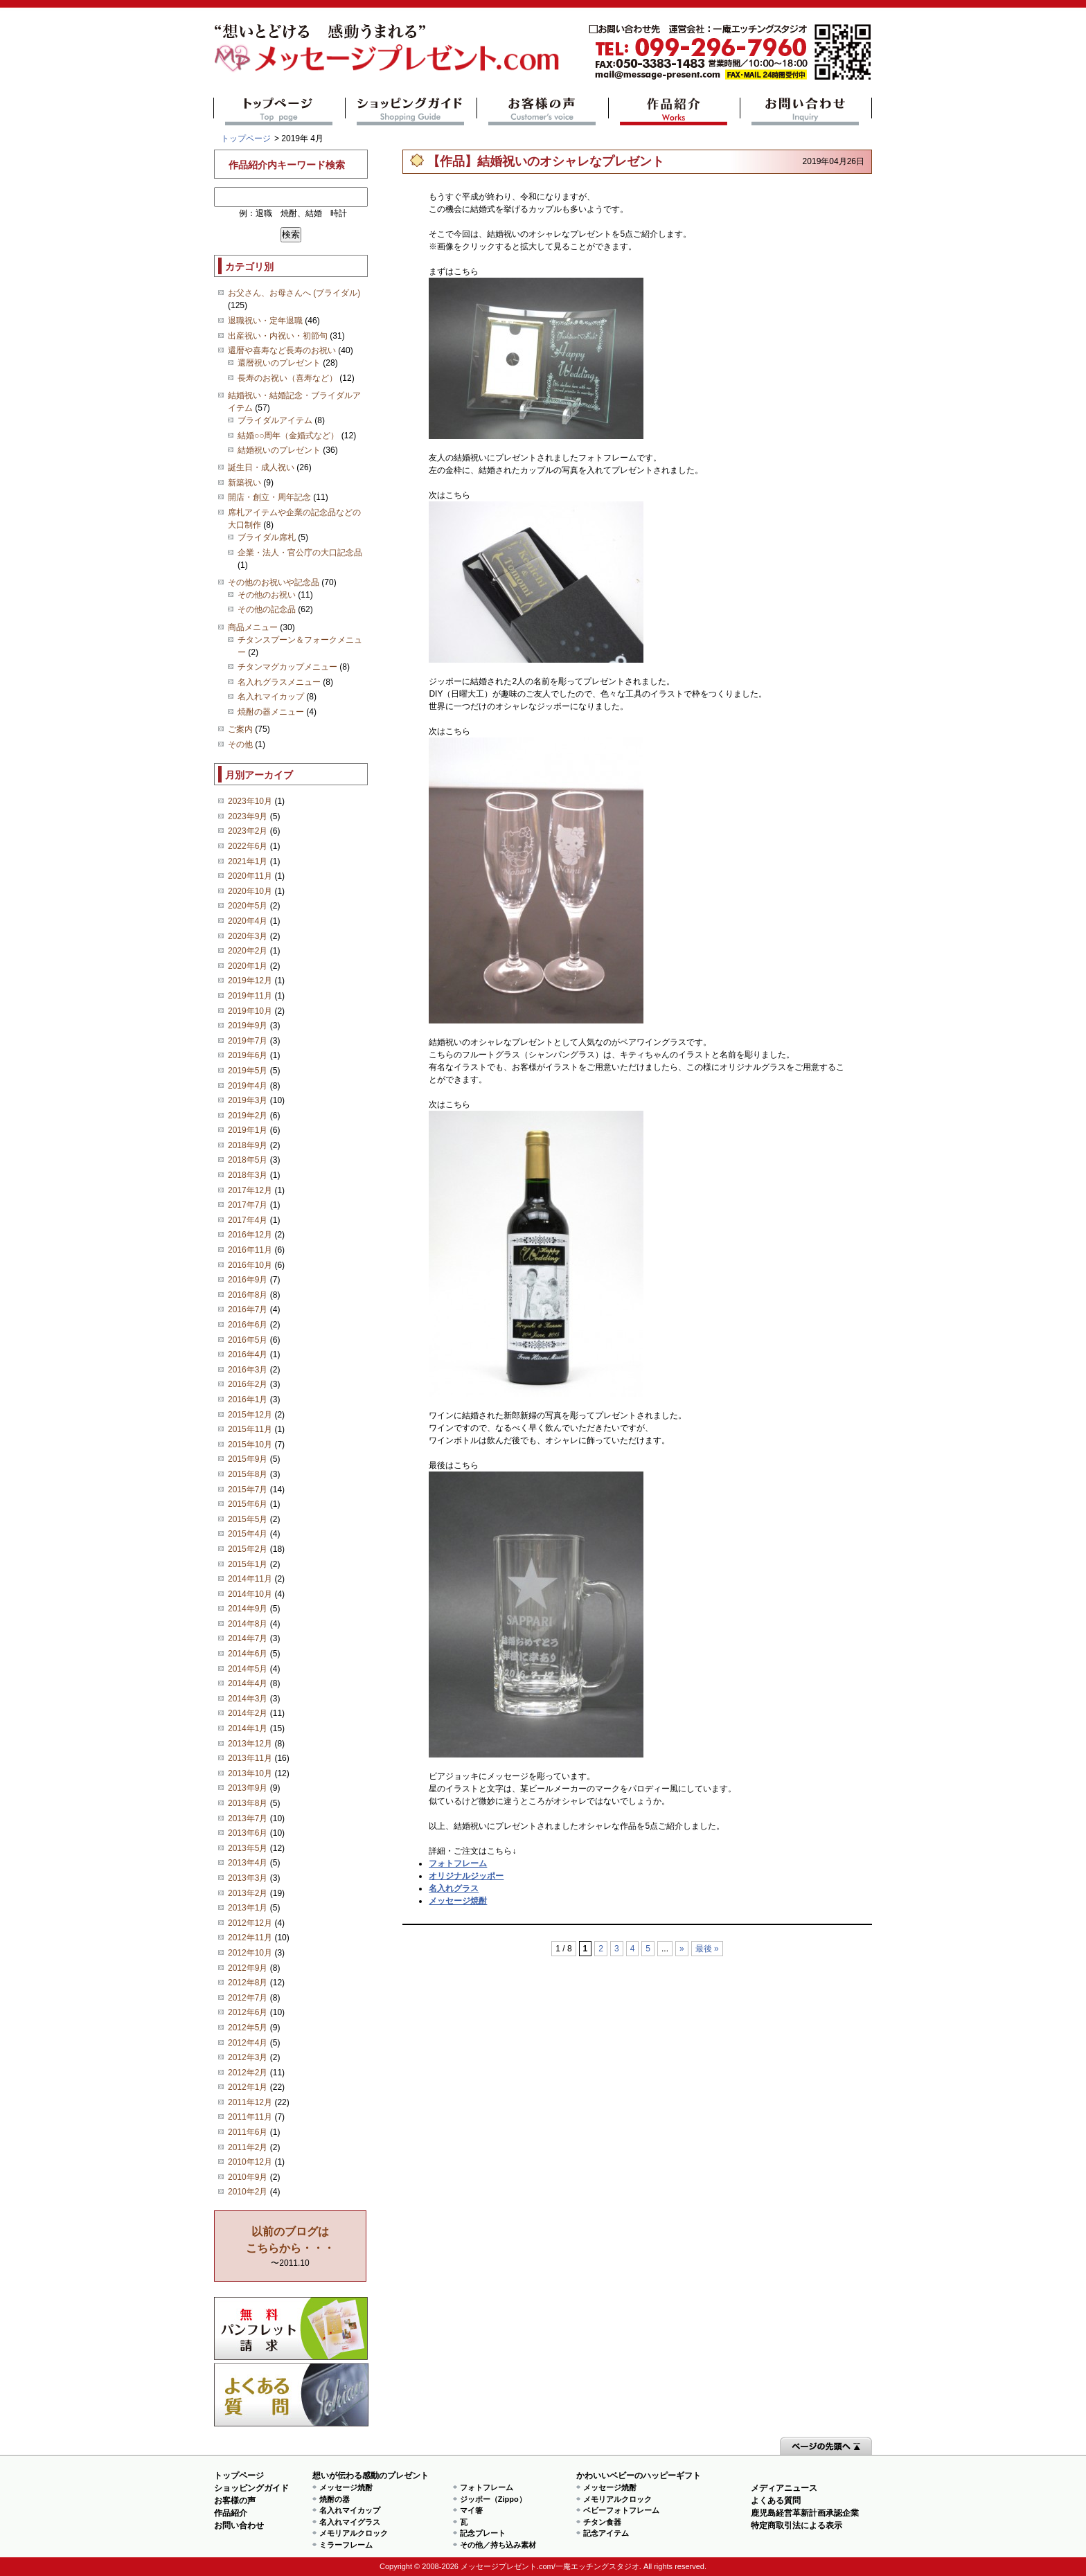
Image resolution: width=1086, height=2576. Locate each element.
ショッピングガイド (411, 111)
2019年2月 (247, 1115)
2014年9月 (247, 1608)
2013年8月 (247, 1803)
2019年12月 (250, 980)
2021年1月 (247, 861)
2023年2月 (247, 831)
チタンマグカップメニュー (287, 667)
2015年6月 (247, 1504)
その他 (240, 744)
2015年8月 (247, 1474)
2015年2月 (247, 1549)
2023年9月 (247, 816)
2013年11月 (250, 1758)
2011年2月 (247, 2147)
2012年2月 (247, 2072)
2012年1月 (247, 2087)
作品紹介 (674, 111)
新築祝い (244, 483)
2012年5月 (247, 2027)
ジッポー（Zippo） (493, 2499)
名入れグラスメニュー (279, 682)
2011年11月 (250, 2117)
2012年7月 (247, 1998)
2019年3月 (247, 1100)
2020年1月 (247, 966)
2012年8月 (247, 1982)
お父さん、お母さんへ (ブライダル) (294, 293)
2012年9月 (247, 1968)
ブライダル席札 (267, 537)
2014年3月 (247, 1698)
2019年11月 (250, 996)
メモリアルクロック (353, 2533)
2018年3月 (247, 1175)
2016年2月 (247, 1384)
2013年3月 (247, 1878)
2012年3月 (247, 2057)
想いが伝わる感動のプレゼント (370, 2475)
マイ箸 (471, 2510)
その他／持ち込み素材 (498, 2545)
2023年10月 (250, 801)
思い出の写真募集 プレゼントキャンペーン (291, 2328)
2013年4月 (247, 1863)
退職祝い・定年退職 (265, 320)
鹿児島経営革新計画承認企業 (805, 2513)
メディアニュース (784, 2488)
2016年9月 (247, 1280)
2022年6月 (247, 846)
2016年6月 (247, 1325)
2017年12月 (250, 1190)
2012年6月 (247, 2012)
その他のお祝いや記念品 (273, 582)
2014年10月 (250, 1594)
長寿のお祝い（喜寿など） (287, 378)
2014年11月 (250, 1579)
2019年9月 (247, 1025)
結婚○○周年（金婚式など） (288, 435)
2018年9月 (247, 1145)
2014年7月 (247, 1638)
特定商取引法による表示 (796, 2525)
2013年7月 (247, 1818)
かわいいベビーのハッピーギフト (638, 2475)
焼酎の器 (334, 2499)
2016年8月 (247, 1295)
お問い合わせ (805, 111)
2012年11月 (250, 1937)
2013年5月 (247, 1848)
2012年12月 (250, 1923)
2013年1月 (247, 1908)
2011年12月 (250, 2102)
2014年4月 (247, 1683)
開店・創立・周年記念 (269, 497)
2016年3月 (247, 1370)
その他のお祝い (267, 595)
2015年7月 (247, 1489)
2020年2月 (247, 951)
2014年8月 (247, 1624)
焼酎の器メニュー (271, 712)
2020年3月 (247, 936)
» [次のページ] (681, 1948)
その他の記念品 (267, 609)
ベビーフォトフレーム (621, 2510)
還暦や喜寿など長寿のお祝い (282, 350)
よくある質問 (291, 2394)
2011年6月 (247, 2132)
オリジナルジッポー (466, 1876)
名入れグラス (454, 1888)
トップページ (279, 111)
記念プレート (483, 2533)
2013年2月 (247, 1893)
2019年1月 (247, 1130)
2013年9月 (247, 1788)
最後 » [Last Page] (707, 1948)
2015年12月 (250, 1415)
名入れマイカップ (271, 696)
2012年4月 (247, 2043)
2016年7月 (247, 1309)
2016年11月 (250, 1250)
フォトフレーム (458, 1863)
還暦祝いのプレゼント (279, 363)
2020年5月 (247, 906)
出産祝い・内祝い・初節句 (278, 336)
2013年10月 (250, 1773)
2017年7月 (247, 1205)
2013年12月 (250, 1743)
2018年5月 (247, 1160)
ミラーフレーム (346, 2545)
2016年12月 (250, 1235)
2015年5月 (247, 1519)
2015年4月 (247, 1534)
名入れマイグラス (349, 2522)
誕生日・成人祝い (261, 467)
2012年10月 (250, 1953)
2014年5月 (247, 1669)
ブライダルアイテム (275, 420)
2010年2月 (247, 2192)
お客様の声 (542, 111)
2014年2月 (247, 1713)
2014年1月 (247, 1728)
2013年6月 (247, 1833)
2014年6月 (247, 1653)
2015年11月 (250, 1429)
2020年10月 (250, 891)
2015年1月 (247, 1564)
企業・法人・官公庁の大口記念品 (300, 552)
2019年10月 (250, 1011)
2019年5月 (247, 1070)
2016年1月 (247, 1399)
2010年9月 (247, 2177)
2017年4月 (247, 1220)
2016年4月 (247, 1354)
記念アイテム (606, 2533)
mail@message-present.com (730, 52)
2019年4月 (247, 1086)
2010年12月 (250, 2162)
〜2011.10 (290, 2247)
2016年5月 (247, 1340)
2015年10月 (250, 1444)
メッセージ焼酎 (458, 1901)
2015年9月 (247, 1459)
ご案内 (240, 729)
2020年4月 (247, 921)
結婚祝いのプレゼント (279, 450)
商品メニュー (253, 627)
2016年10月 (250, 1265)
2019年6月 (247, 1055)
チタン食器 (602, 2522)
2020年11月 (250, 876)
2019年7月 (247, 1041)
